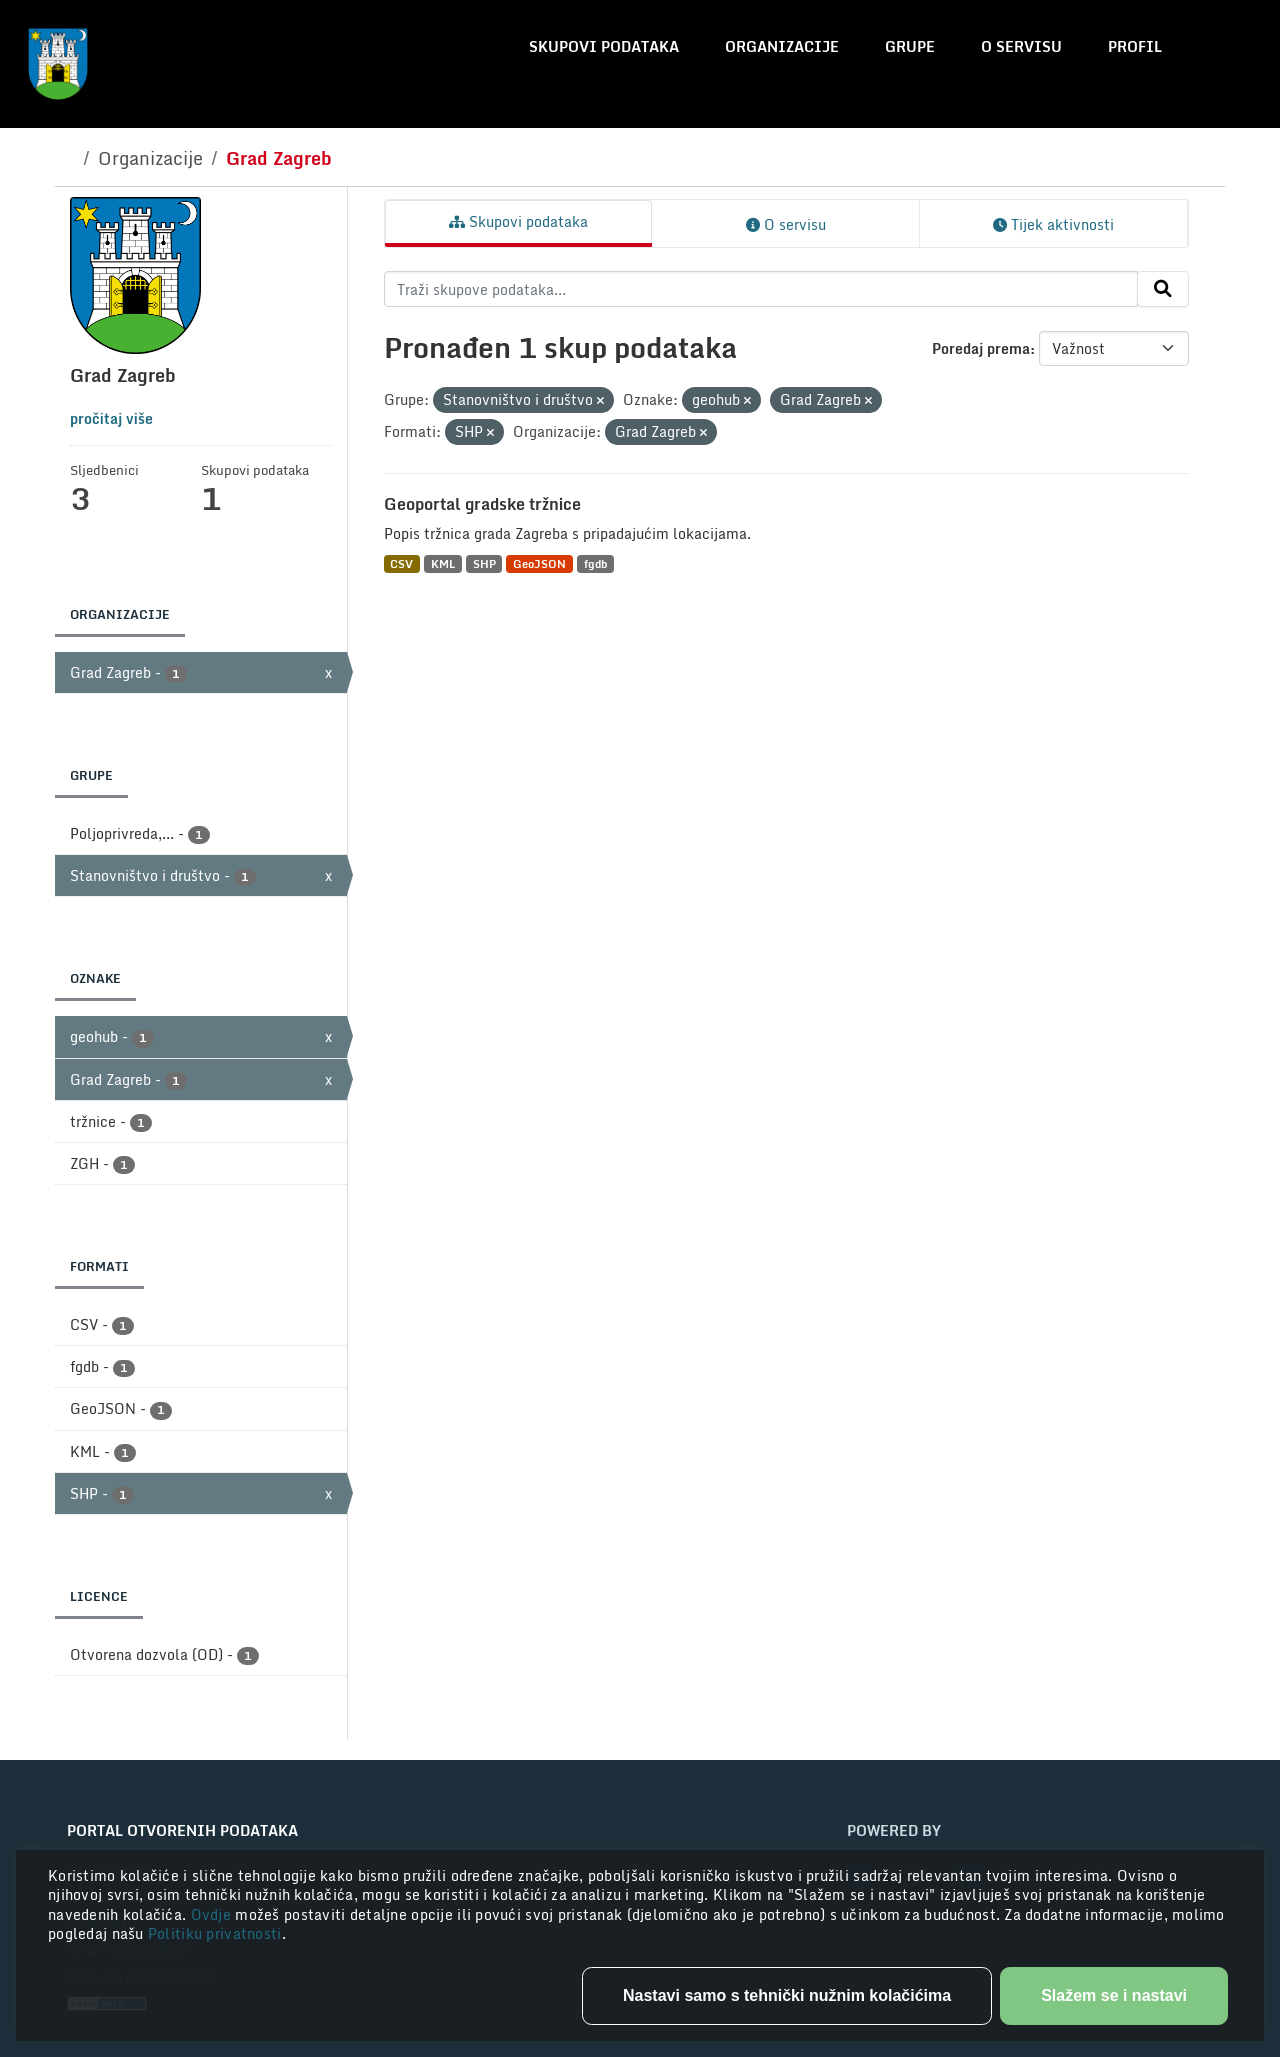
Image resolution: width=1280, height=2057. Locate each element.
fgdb (595, 563)
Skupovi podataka (604, 46)
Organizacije (782, 46)
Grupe (910, 46)
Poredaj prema (981, 348)
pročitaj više (111, 418)
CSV (401, 563)
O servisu (1021, 46)
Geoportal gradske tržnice (482, 504)
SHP (484, 563)
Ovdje (213, 1914)
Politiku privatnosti (215, 1933)
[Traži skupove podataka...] (761, 289)
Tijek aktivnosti (1053, 224)
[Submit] (1163, 289)
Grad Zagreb (279, 158)
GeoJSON (539, 563)
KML (443, 563)
